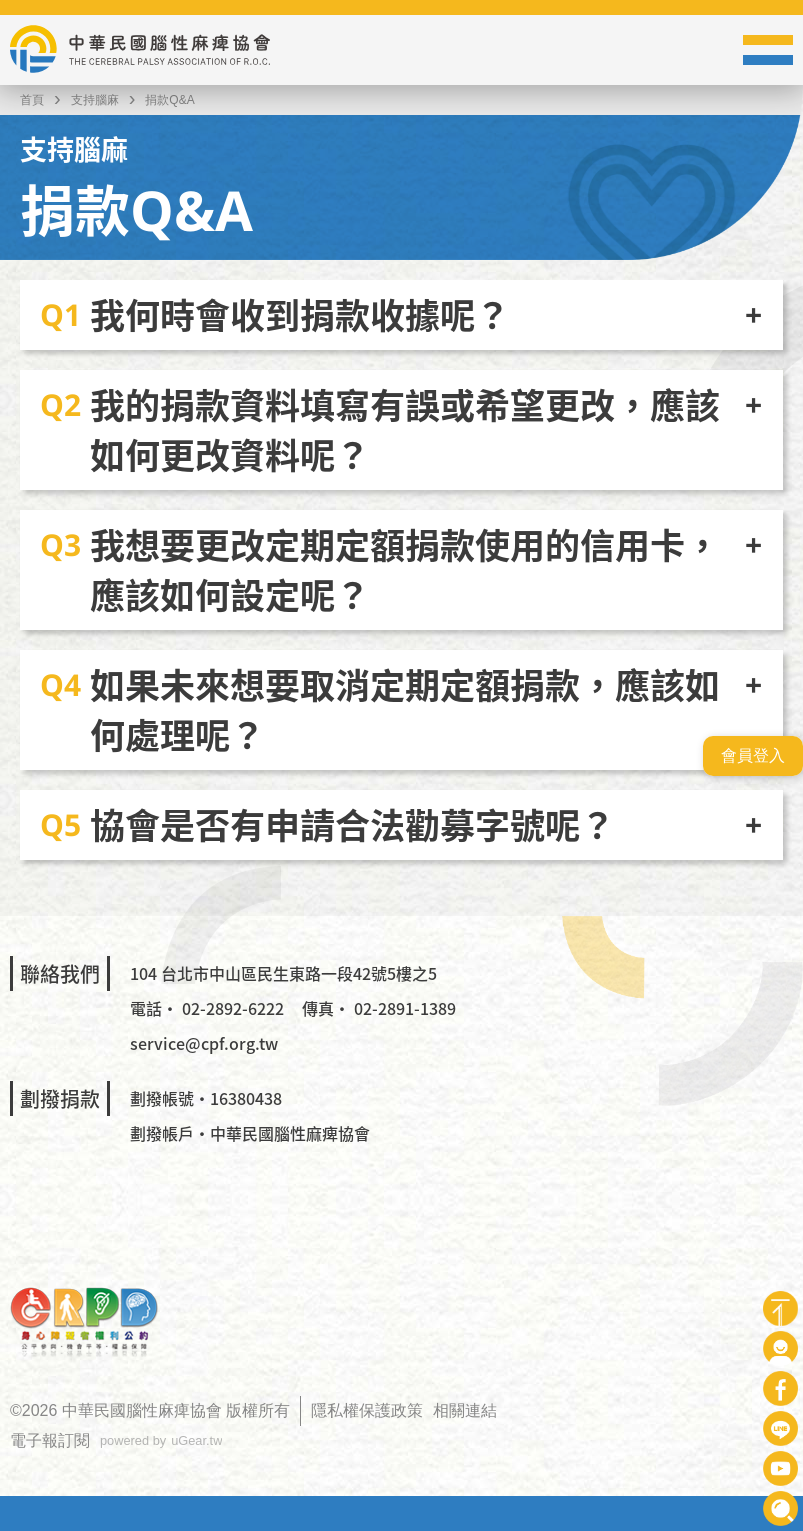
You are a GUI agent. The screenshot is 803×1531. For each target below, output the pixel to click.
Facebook (780, 1388)
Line (780, 1428)
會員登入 (753, 755)
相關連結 (465, 1410)
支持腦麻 (95, 100)
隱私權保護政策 (367, 1410)
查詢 (780, 1508)
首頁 (32, 100)
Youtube (780, 1468)
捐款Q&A (169, 100)
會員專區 (780, 1348)
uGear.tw (196, 1440)
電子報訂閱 (50, 1440)
